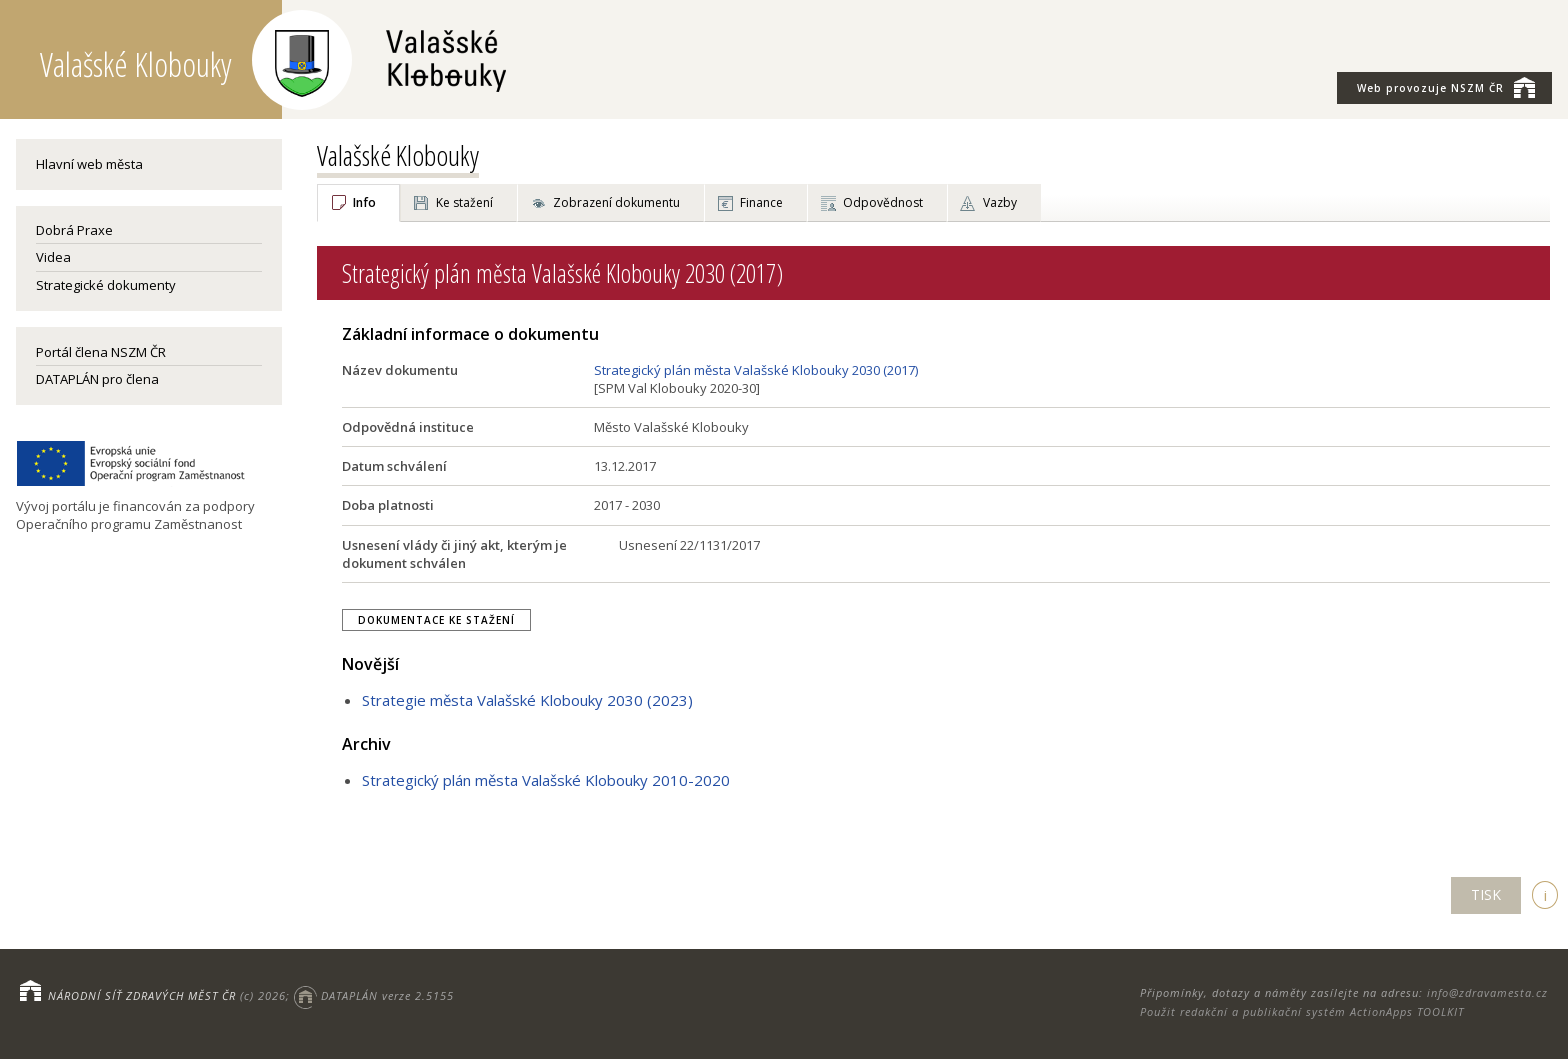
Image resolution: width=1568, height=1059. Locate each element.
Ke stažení (464, 202)
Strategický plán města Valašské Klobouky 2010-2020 (546, 780)
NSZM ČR (1446, 87)
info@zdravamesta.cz (1487, 992)
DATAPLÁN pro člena (97, 379)
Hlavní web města (89, 164)
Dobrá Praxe (74, 230)
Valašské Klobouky (398, 155)
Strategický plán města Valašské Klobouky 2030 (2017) (756, 370)
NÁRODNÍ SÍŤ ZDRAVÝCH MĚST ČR (142, 995)
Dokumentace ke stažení (436, 620)
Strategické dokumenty (106, 285)
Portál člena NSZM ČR (101, 352)
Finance (761, 202)
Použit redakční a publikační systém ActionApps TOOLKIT (1302, 1011)
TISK (1486, 894)
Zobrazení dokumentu (616, 202)
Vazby (1000, 202)
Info (364, 202)
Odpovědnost (883, 202)
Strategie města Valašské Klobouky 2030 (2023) (527, 700)
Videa (53, 257)
